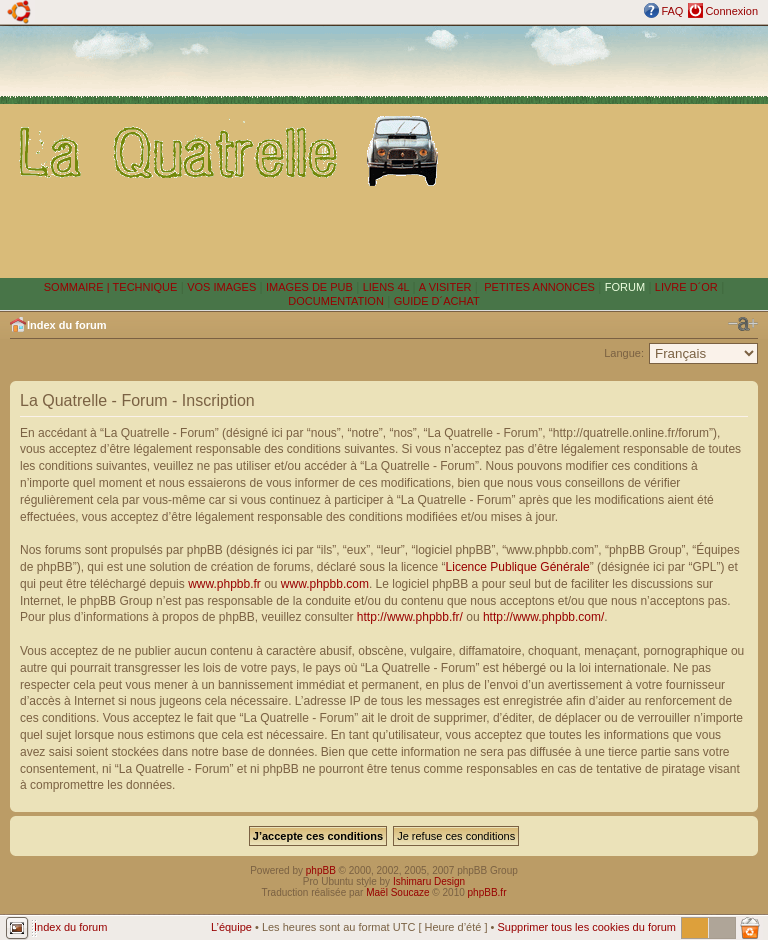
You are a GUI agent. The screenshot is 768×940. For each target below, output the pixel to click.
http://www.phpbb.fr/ (410, 617)
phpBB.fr (487, 892)
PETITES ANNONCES (538, 287)
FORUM (625, 287)
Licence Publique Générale (518, 567)
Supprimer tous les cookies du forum (586, 927)
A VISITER (445, 287)
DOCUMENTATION (336, 301)
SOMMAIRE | (78, 287)
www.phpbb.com (325, 584)
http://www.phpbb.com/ (543, 617)
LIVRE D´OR (686, 287)
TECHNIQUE (145, 287)
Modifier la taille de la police (743, 324)
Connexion (731, 11)
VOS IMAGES (221, 287)
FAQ (672, 11)
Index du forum (66, 325)
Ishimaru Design (429, 881)
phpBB (321, 870)
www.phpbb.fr (224, 584)
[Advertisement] (608, 151)
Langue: (624, 353)
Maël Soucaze (397, 892)
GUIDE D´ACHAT (437, 301)
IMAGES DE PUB (309, 287)
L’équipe (231, 927)
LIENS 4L (388, 287)
